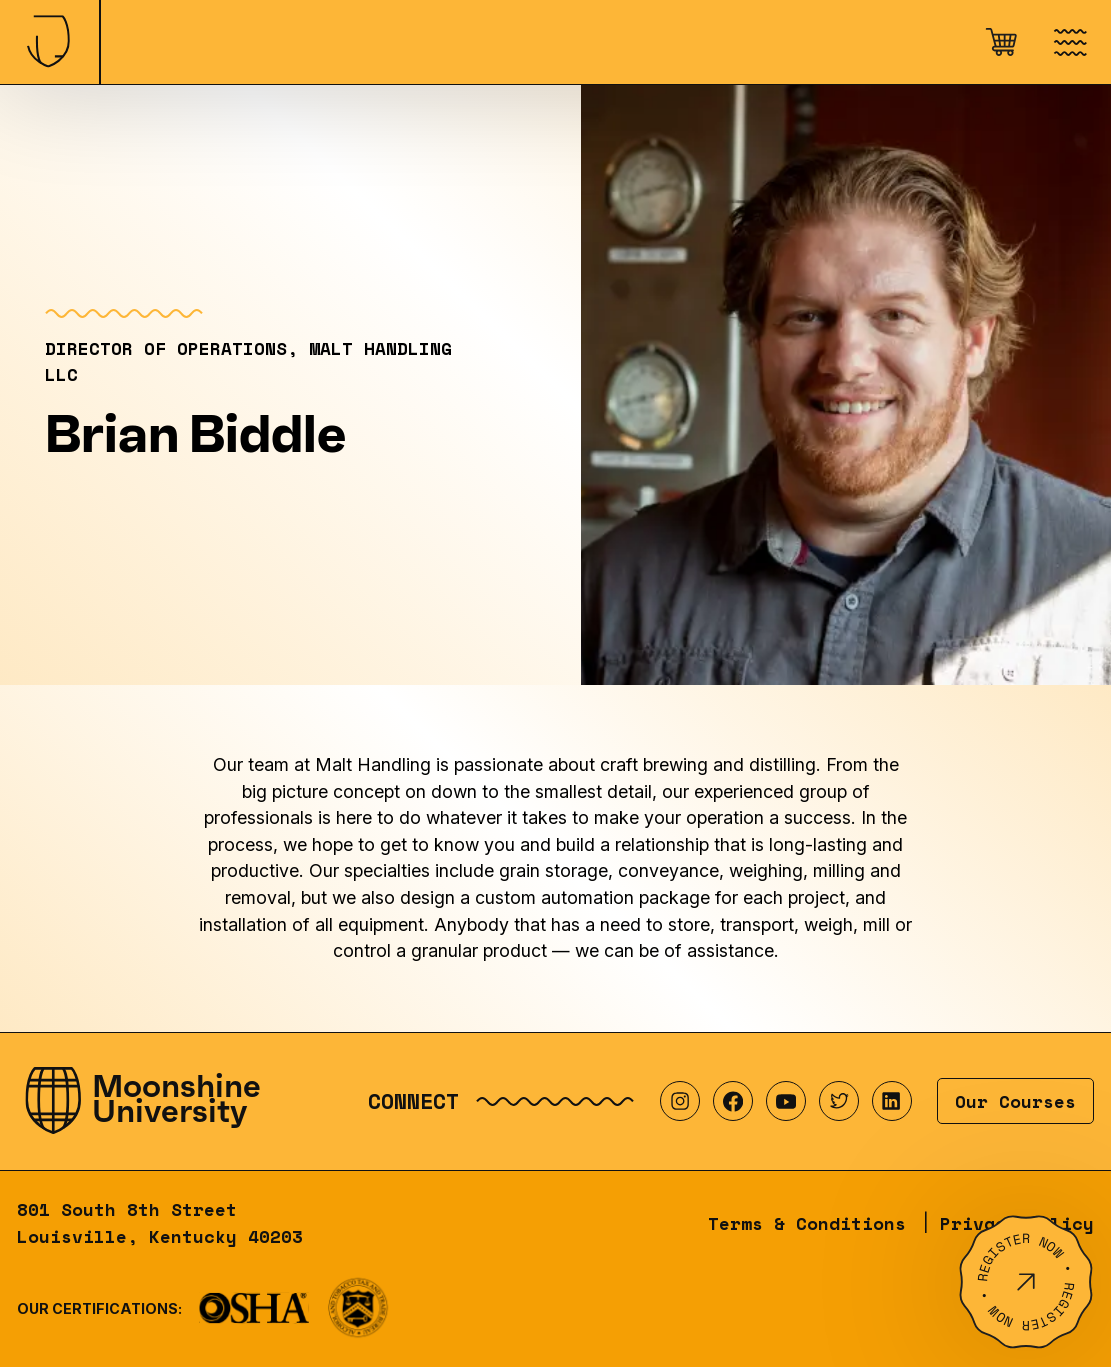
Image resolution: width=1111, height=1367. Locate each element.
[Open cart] (1001, 42)
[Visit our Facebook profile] (733, 1101)
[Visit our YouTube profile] (786, 1101)
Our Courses (1015, 1101)
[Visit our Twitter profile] (839, 1101)
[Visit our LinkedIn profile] (892, 1101)
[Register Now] (1026, 1282)
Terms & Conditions (807, 1223)
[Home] (49, 42)
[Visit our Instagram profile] (680, 1101)
